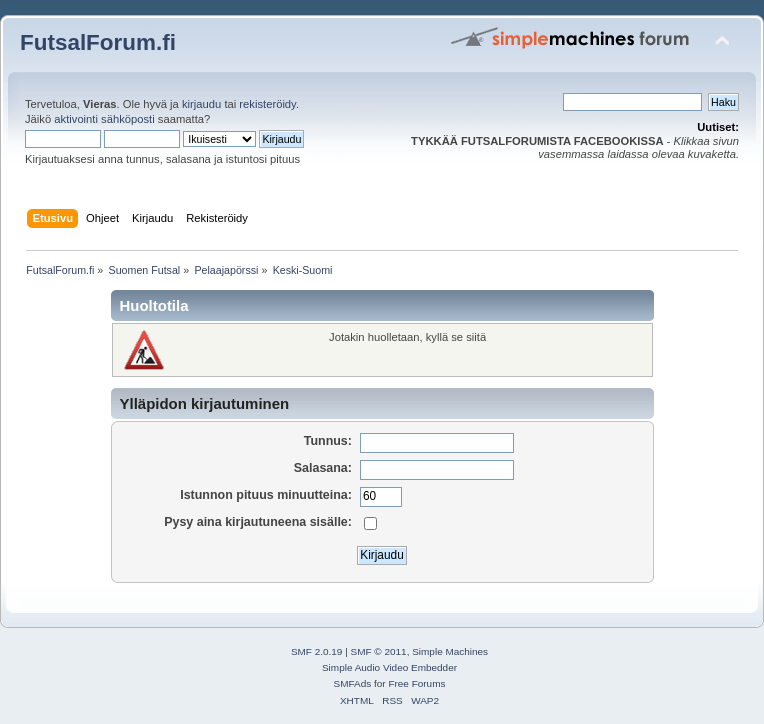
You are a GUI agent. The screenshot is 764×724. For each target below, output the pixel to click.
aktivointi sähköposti (104, 119)
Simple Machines (450, 651)
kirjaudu (201, 104)
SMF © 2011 (379, 651)
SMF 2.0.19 (317, 651)
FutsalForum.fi (98, 42)
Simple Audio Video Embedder (389, 667)
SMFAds (353, 683)
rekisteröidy (267, 104)
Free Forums (416, 683)
